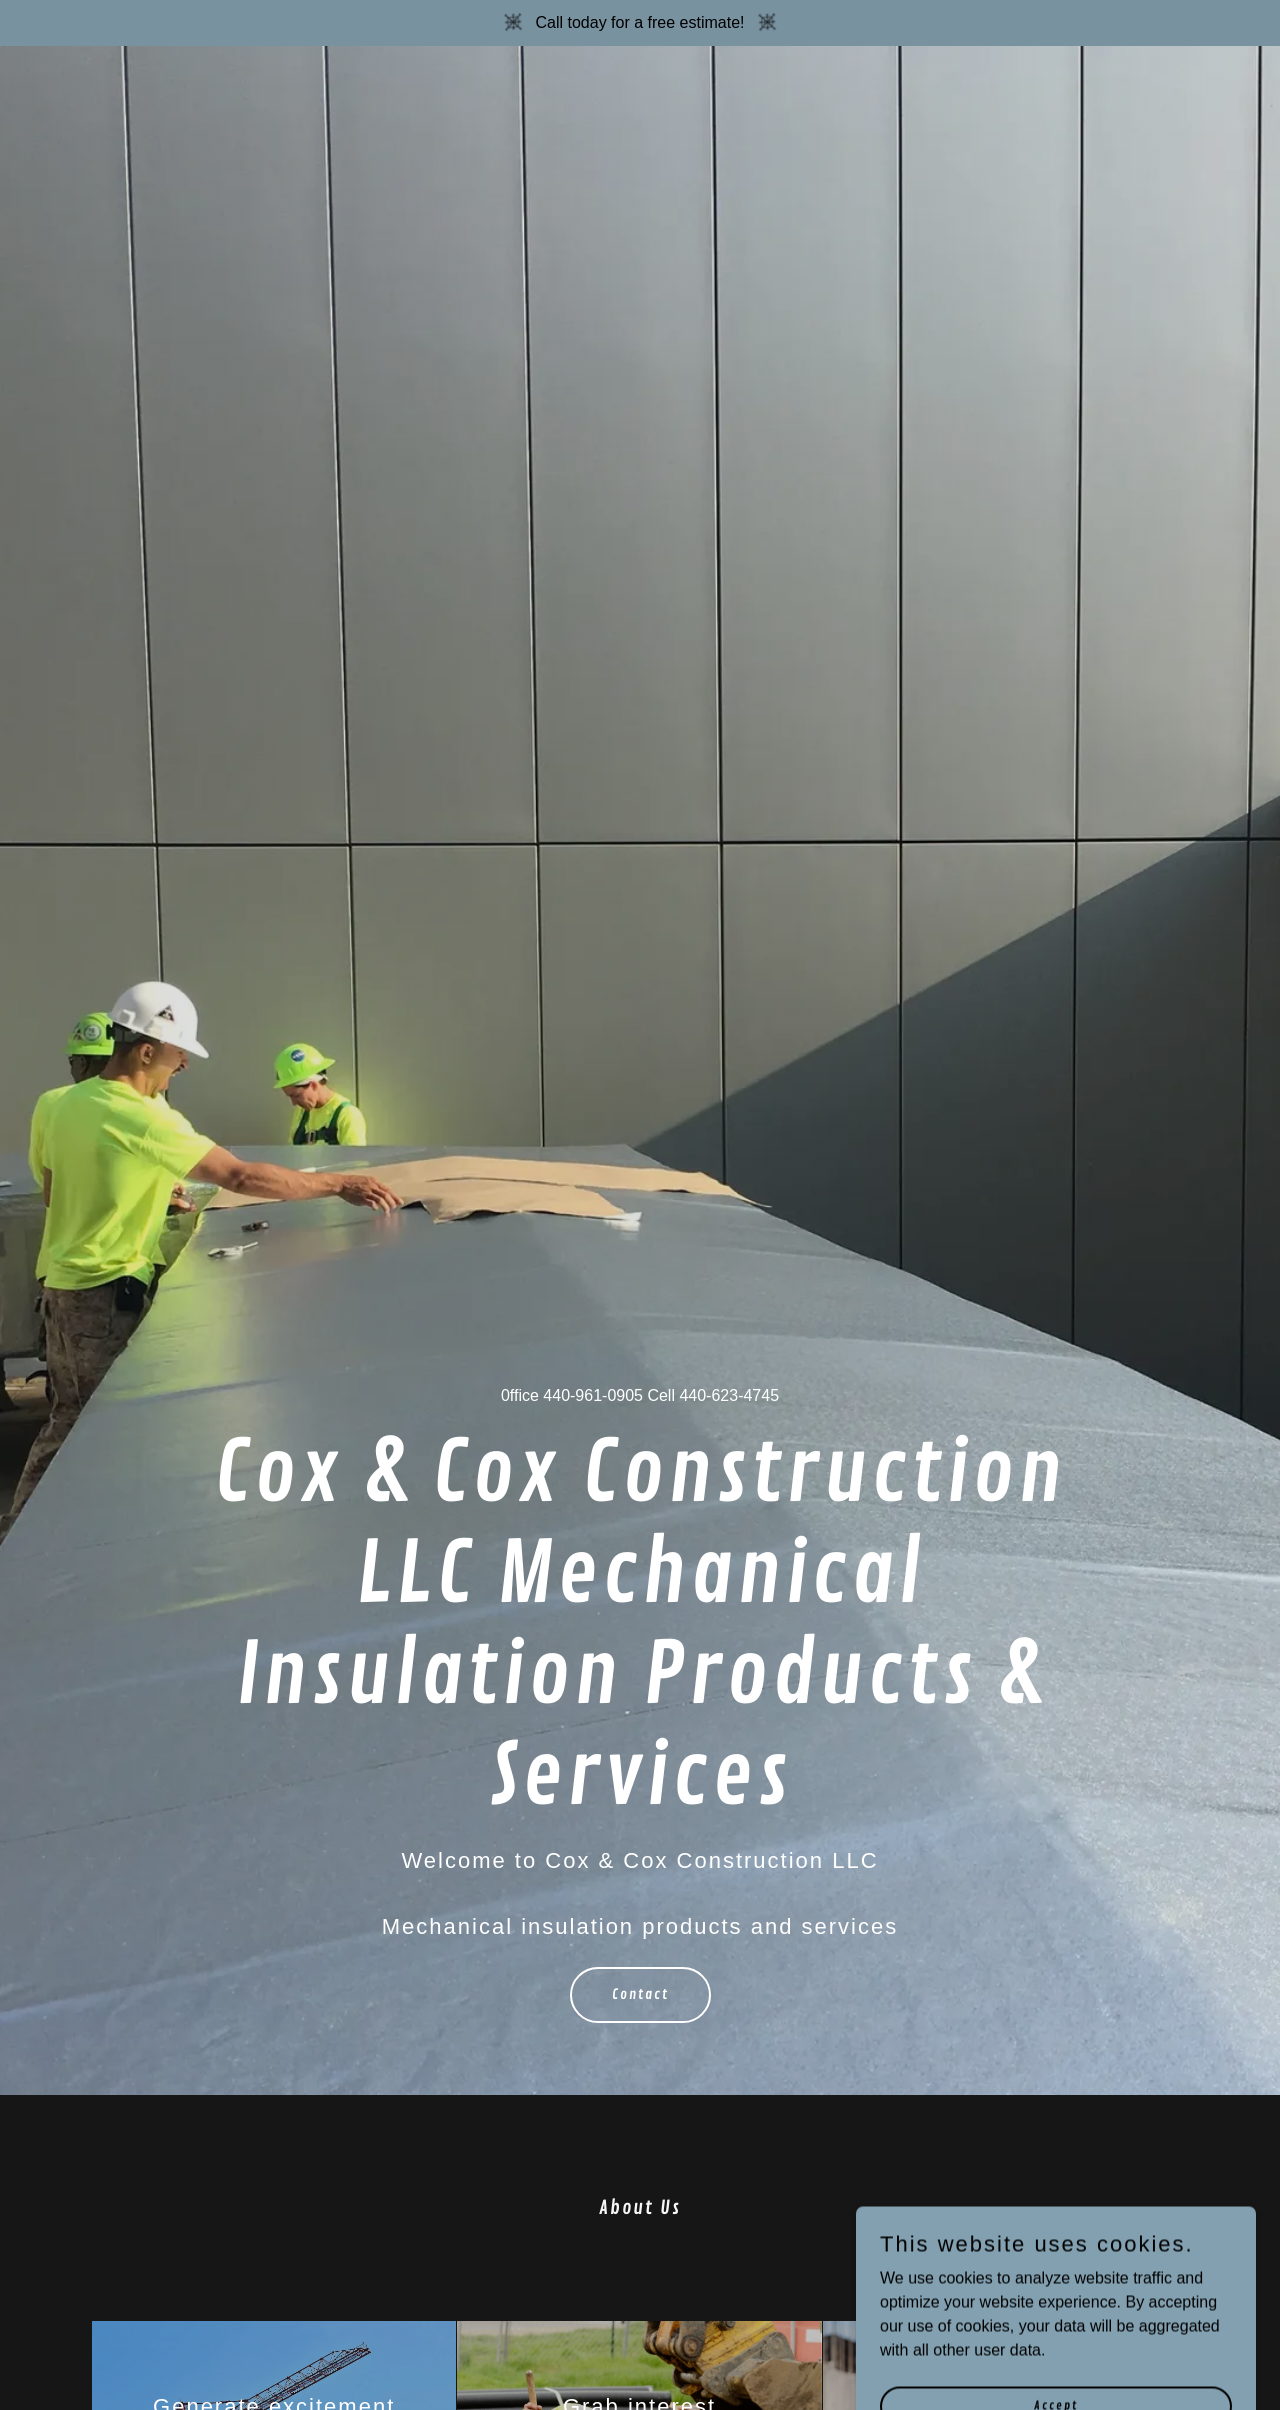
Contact (640, 1994)
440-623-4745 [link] (729, 1395)
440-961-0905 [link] (593, 1395)
